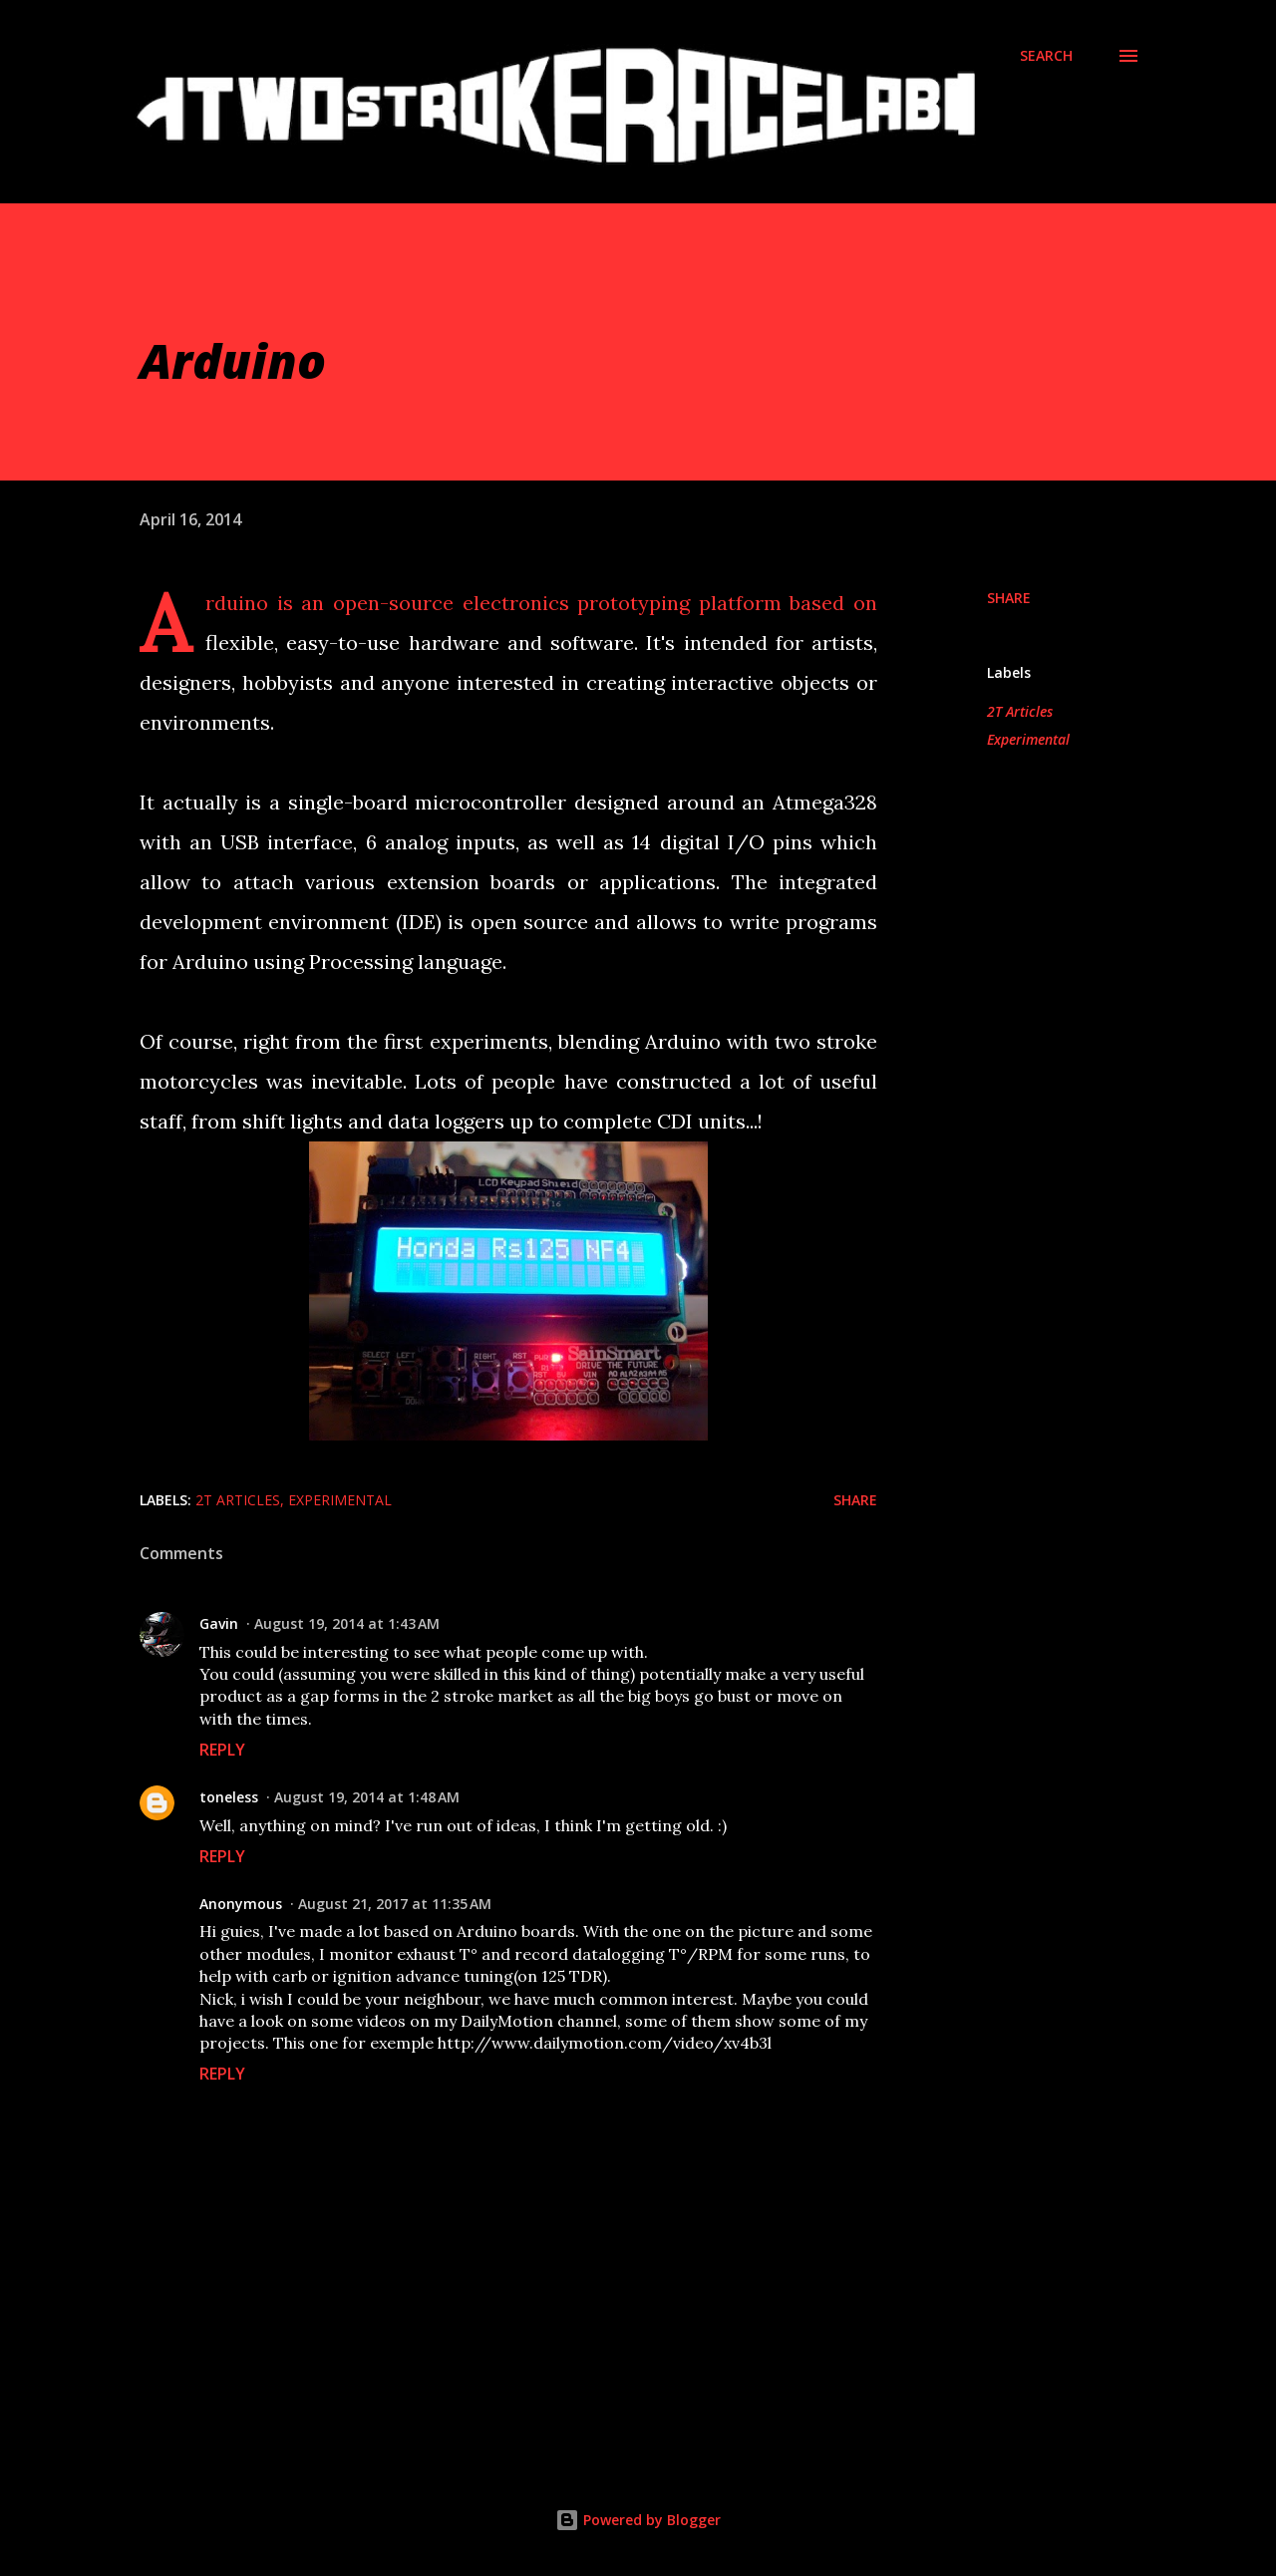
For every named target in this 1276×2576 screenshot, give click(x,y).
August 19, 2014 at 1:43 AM (347, 1623)
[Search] (1046, 56)
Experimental (1028, 739)
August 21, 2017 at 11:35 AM (394, 1903)
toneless (228, 1796)
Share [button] (1009, 597)
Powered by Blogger (638, 2519)
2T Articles (1020, 711)
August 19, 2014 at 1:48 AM (367, 1796)
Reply (222, 1750)
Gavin (218, 1623)
